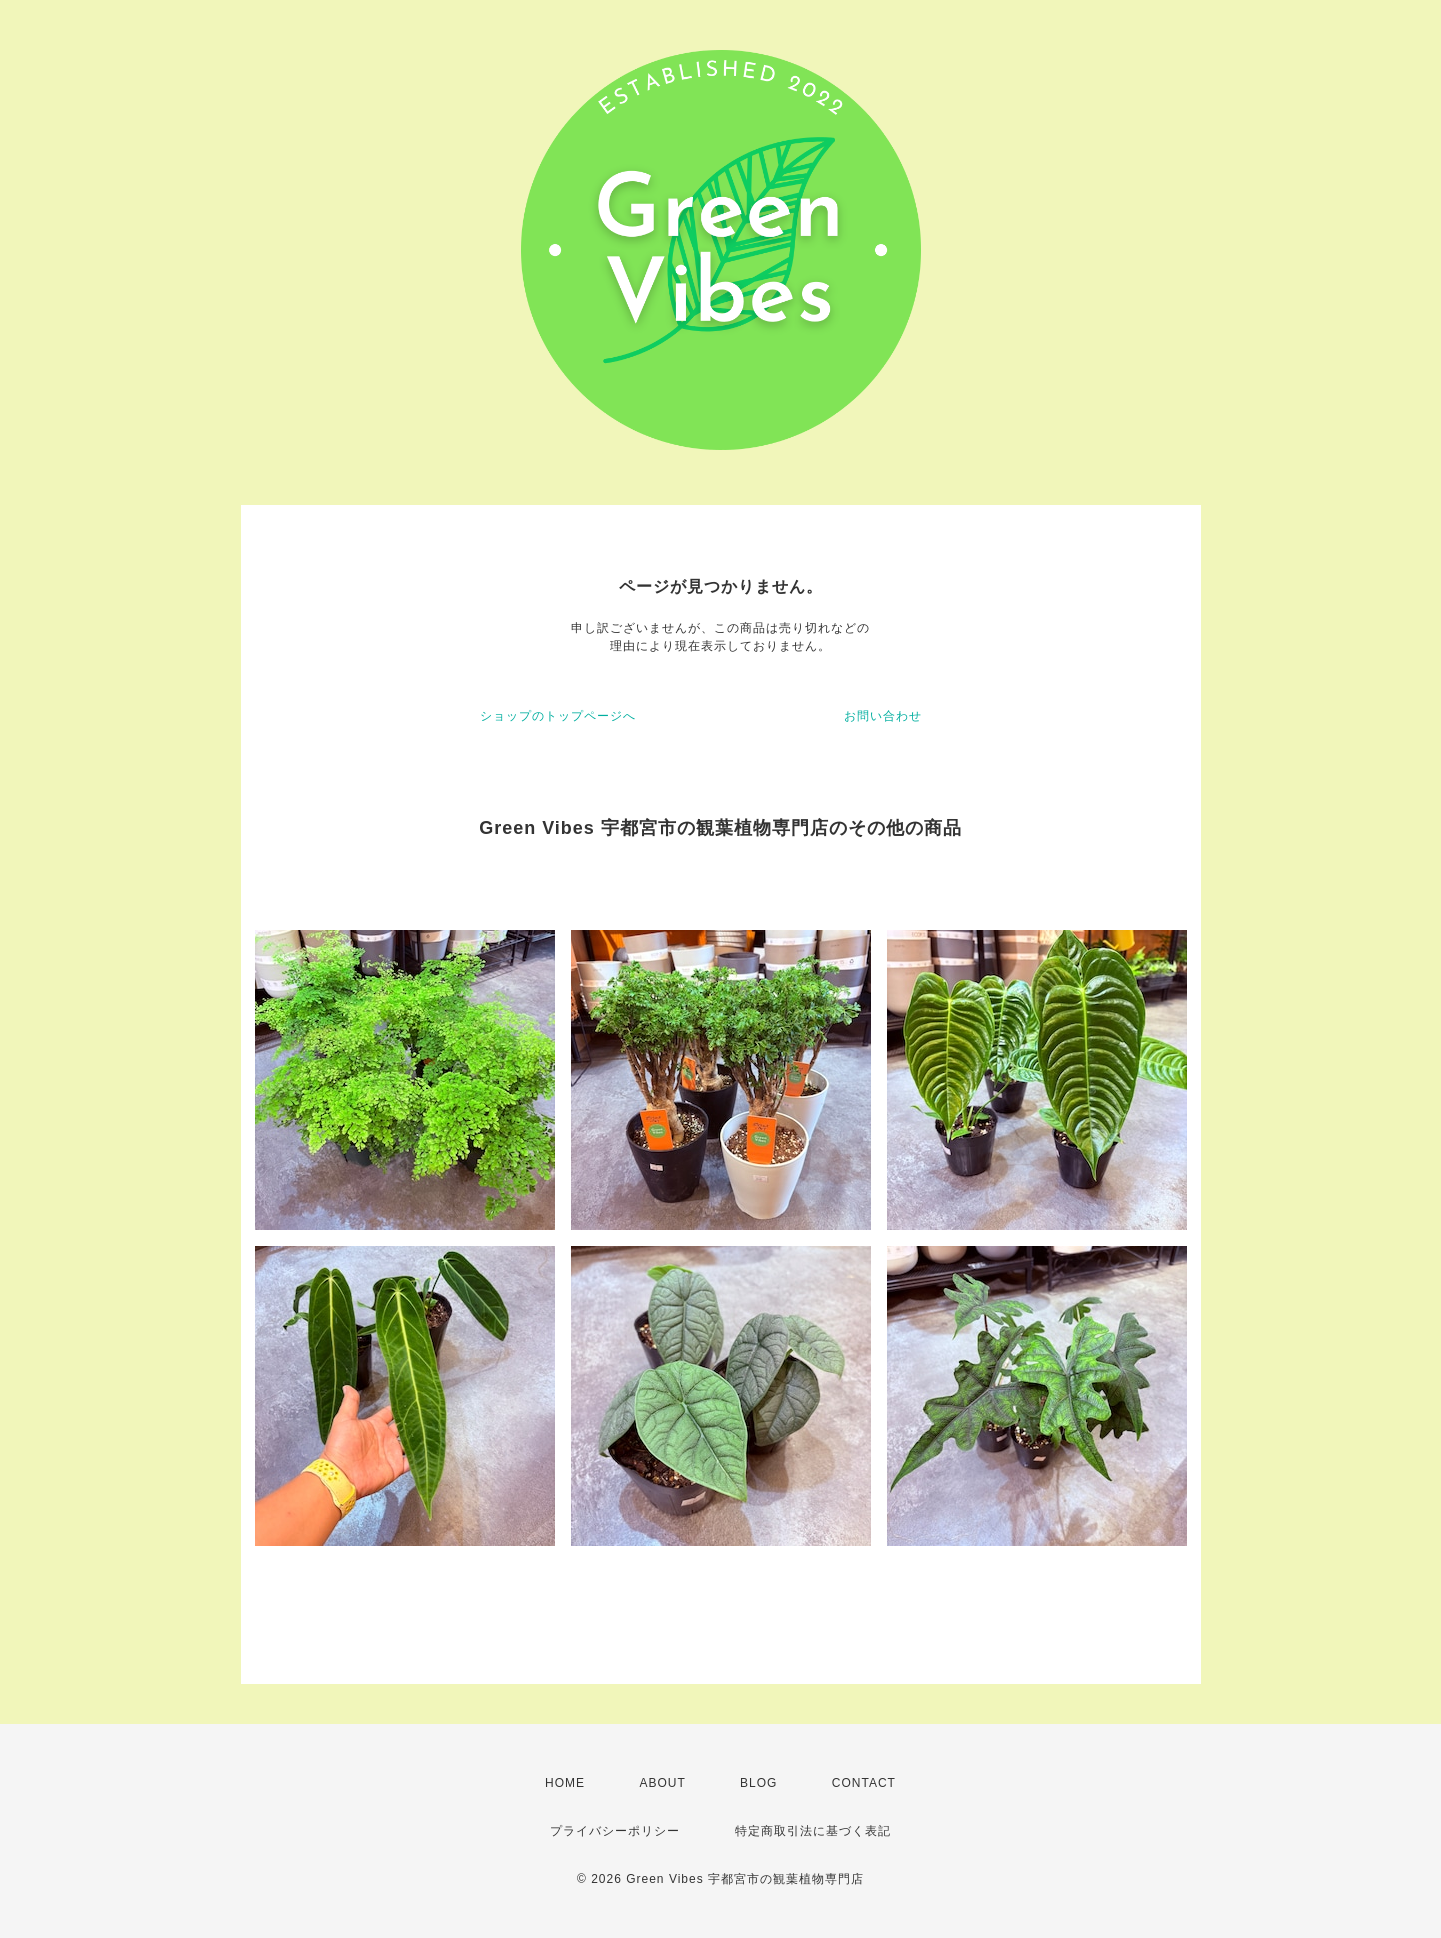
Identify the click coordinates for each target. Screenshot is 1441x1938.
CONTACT (864, 1783)
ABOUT (662, 1783)
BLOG (758, 1783)
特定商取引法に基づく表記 (813, 1831)
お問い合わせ (883, 716)
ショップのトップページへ (558, 716)
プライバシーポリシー (615, 1831)
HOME (565, 1783)
